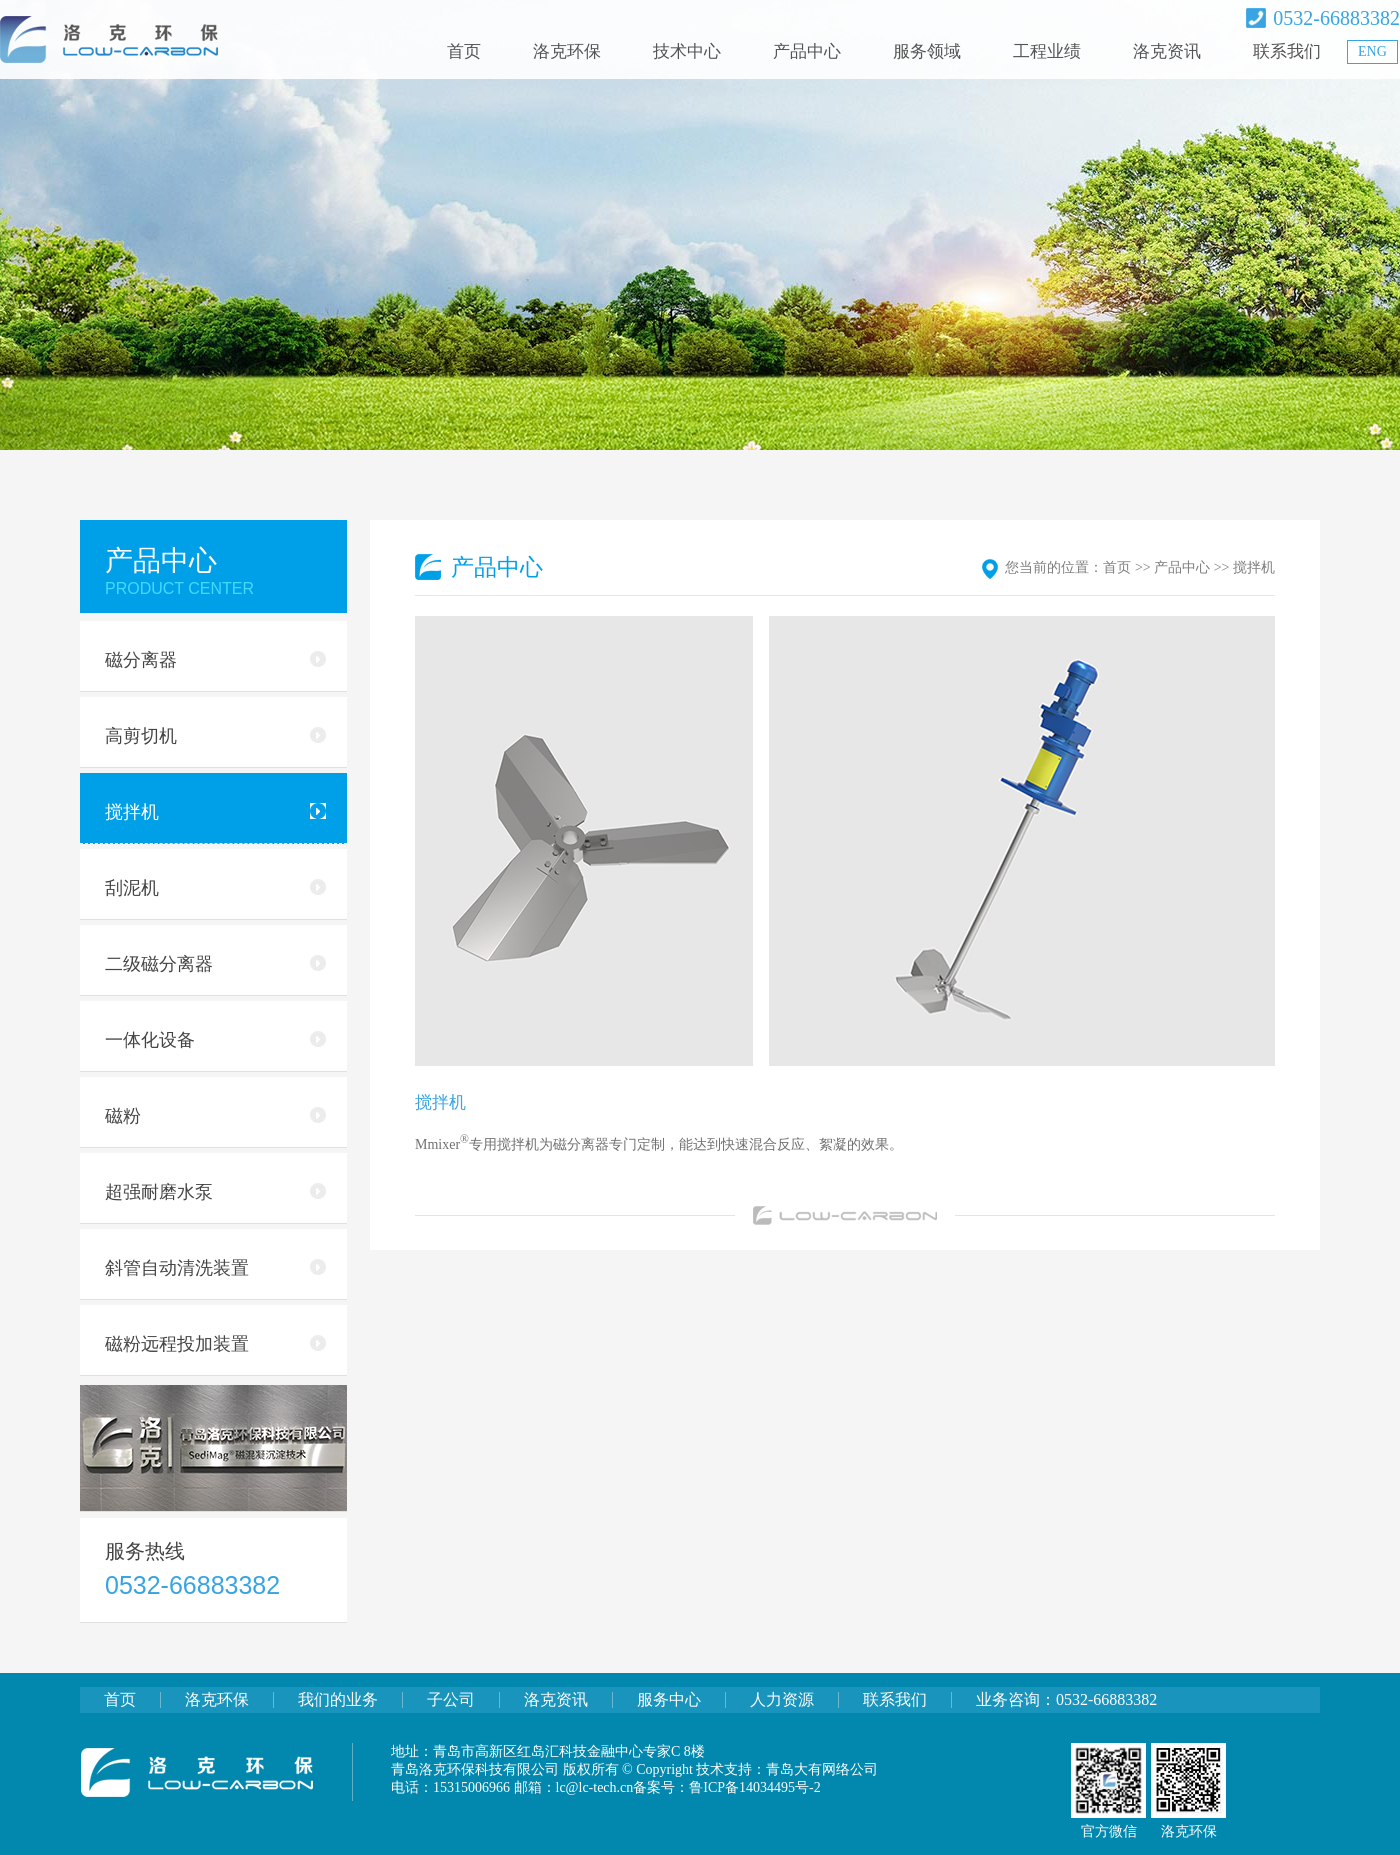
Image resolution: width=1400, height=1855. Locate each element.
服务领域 (927, 51)
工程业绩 (1047, 51)
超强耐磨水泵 (215, 1192)
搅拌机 (215, 812)
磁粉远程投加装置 (215, 1344)
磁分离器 (215, 660)
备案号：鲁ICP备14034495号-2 (726, 1787)
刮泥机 (215, 888)
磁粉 (215, 1116)
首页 (464, 51)
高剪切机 (215, 736)
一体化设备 (215, 1040)
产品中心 (807, 51)
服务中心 (669, 1699)
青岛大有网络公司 (822, 1769)
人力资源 (782, 1699)
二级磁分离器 (215, 964)
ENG (1372, 51)
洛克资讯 (1167, 51)
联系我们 (1287, 51)
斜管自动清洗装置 (215, 1268)
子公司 (451, 1699)
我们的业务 (338, 1699)
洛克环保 (567, 51)
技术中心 (687, 51)
